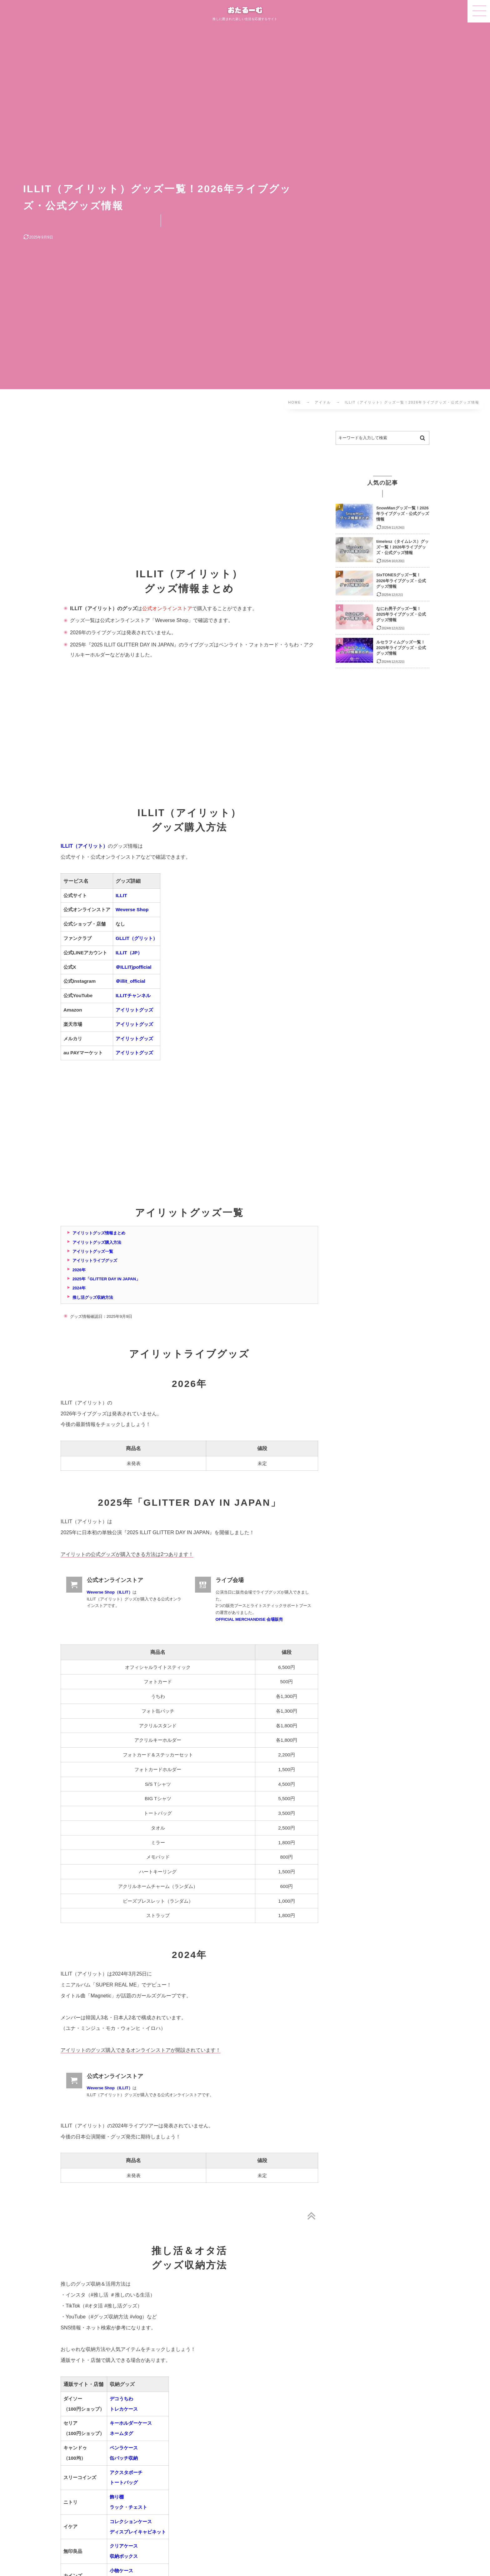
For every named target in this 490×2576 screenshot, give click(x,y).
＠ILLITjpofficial (134, 967)
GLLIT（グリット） (137, 938)
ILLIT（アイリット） (84, 846)
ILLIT (121, 895)
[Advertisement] (189, 496)
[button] (479, 11)
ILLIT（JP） (129, 952)
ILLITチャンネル (133, 995)
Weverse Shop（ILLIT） (109, 1592)
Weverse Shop (132, 909)
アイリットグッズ (134, 1009)
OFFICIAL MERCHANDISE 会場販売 (249, 1619)
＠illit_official (130, 981)
